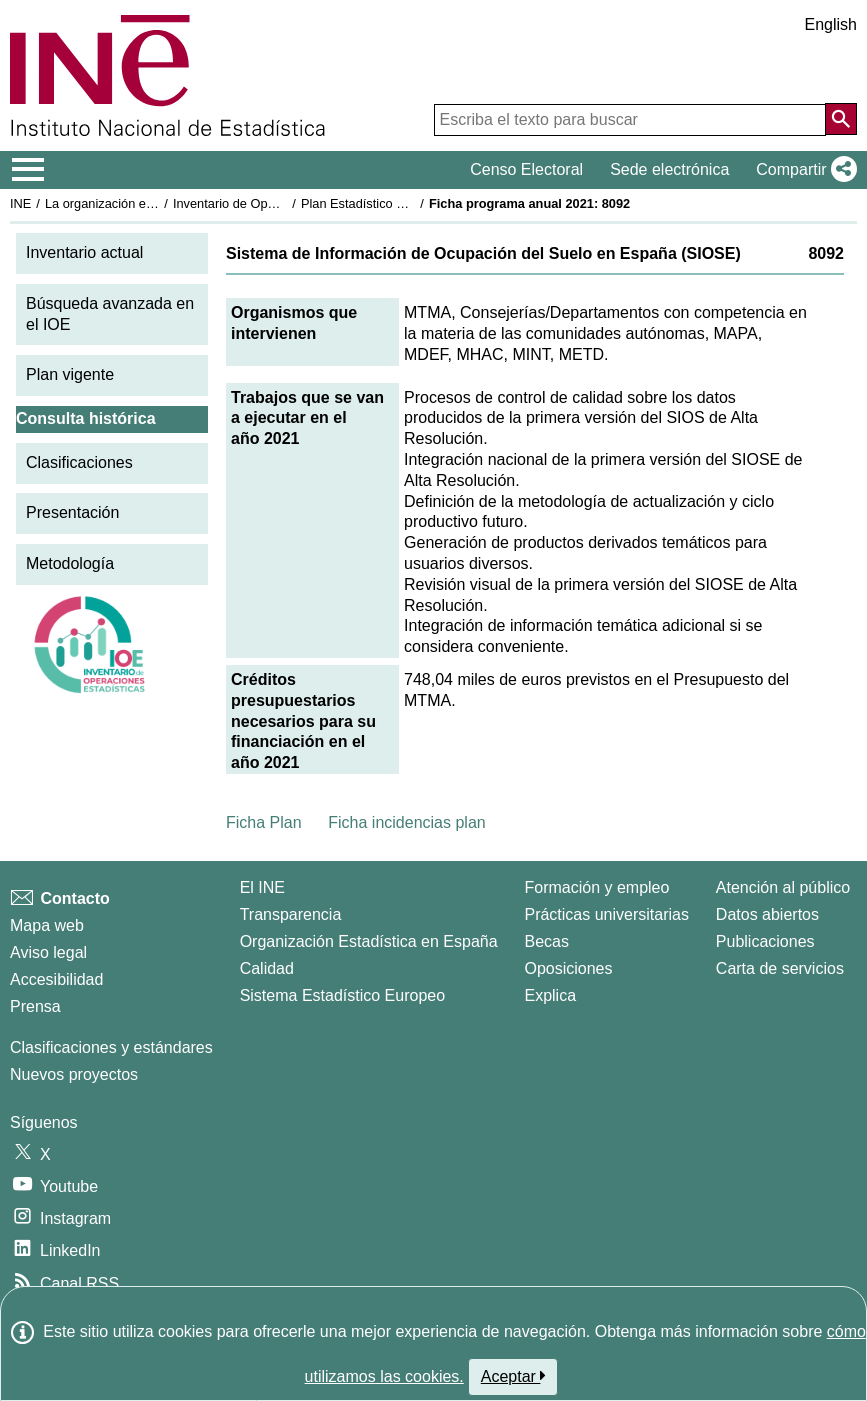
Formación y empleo (596, 887)
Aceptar (513, 1376)
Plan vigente (70, 374)
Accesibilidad (56, 979)
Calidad (267, 968)
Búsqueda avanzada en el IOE (110, 314)
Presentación (72, 512)
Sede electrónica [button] (669, 169)
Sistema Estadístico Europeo (342, 995)
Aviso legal (48, 952)
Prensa (35, 1006)
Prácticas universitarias (606, 914)
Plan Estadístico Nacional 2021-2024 (406, 203)
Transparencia (291, 914)
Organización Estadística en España (369, 941)
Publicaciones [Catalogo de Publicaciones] (765, 941)
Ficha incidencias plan (406, 822)
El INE (262, 887)
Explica (550, 995)
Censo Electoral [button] (526, 169)
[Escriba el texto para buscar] (630, 120)
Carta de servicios (780, 968)
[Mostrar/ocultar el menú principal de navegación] (28, 170)
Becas (546, 941)
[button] (802, 170)
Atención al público (783, 887)
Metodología (70, 563)
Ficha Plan (264, 822)
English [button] (831, 24)
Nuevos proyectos (74, 1074)
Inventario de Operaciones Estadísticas (284, 203)
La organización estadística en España (155, 203)
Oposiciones (568, 968)
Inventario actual (84, 252)
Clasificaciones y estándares (111, 1047)
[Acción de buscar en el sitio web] (841, 119)
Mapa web (47, 925)
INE (20, 203)
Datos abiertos (767, 914)
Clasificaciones (79, 462)
